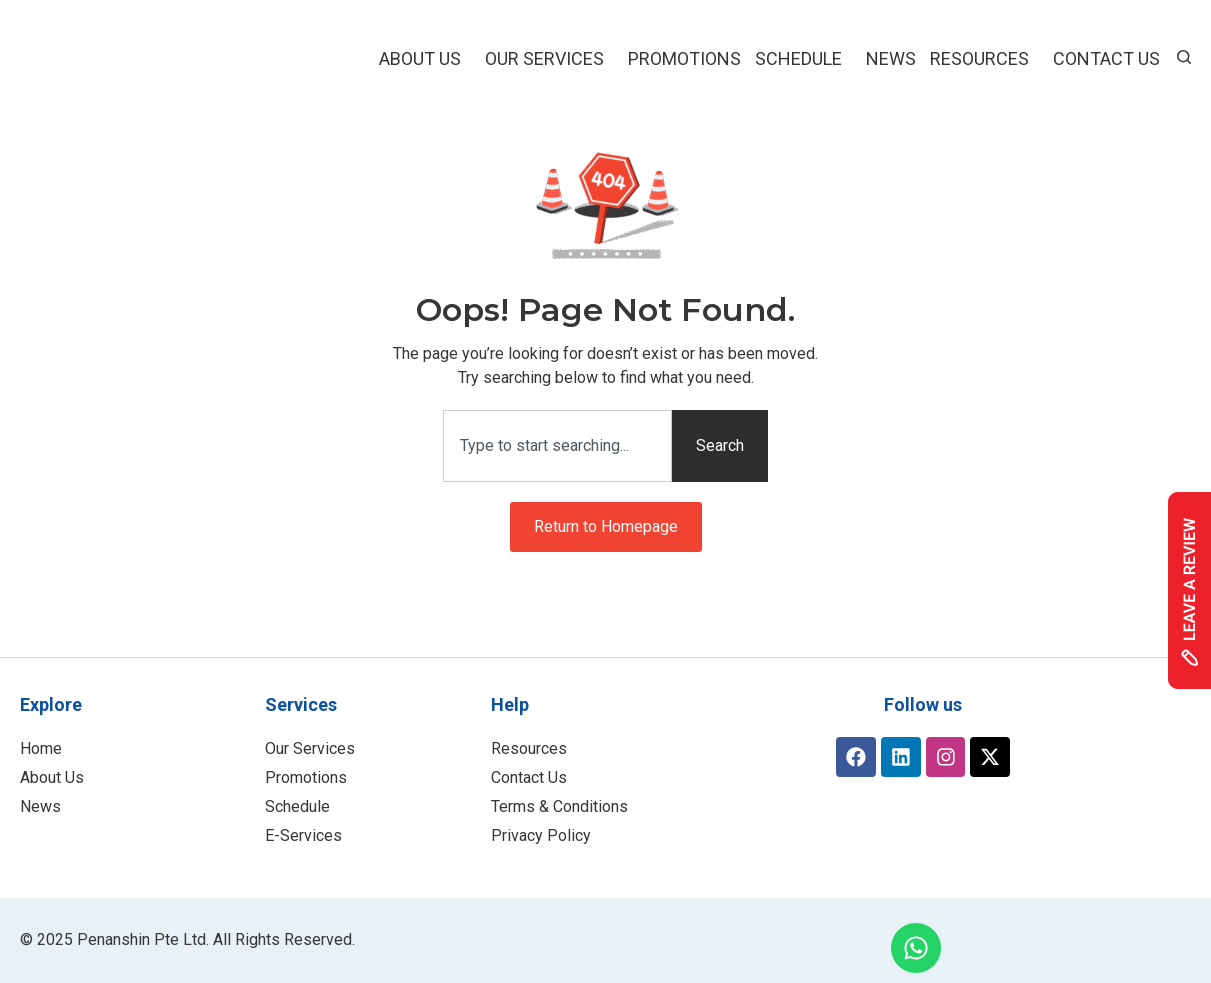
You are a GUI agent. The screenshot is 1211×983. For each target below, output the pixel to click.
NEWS (891, 58)
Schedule (803, 58)
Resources (984, 58)
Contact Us (1106, 58)
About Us (425, 58)
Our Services (549, 58)
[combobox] (557, 446)
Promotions (684, 58)
